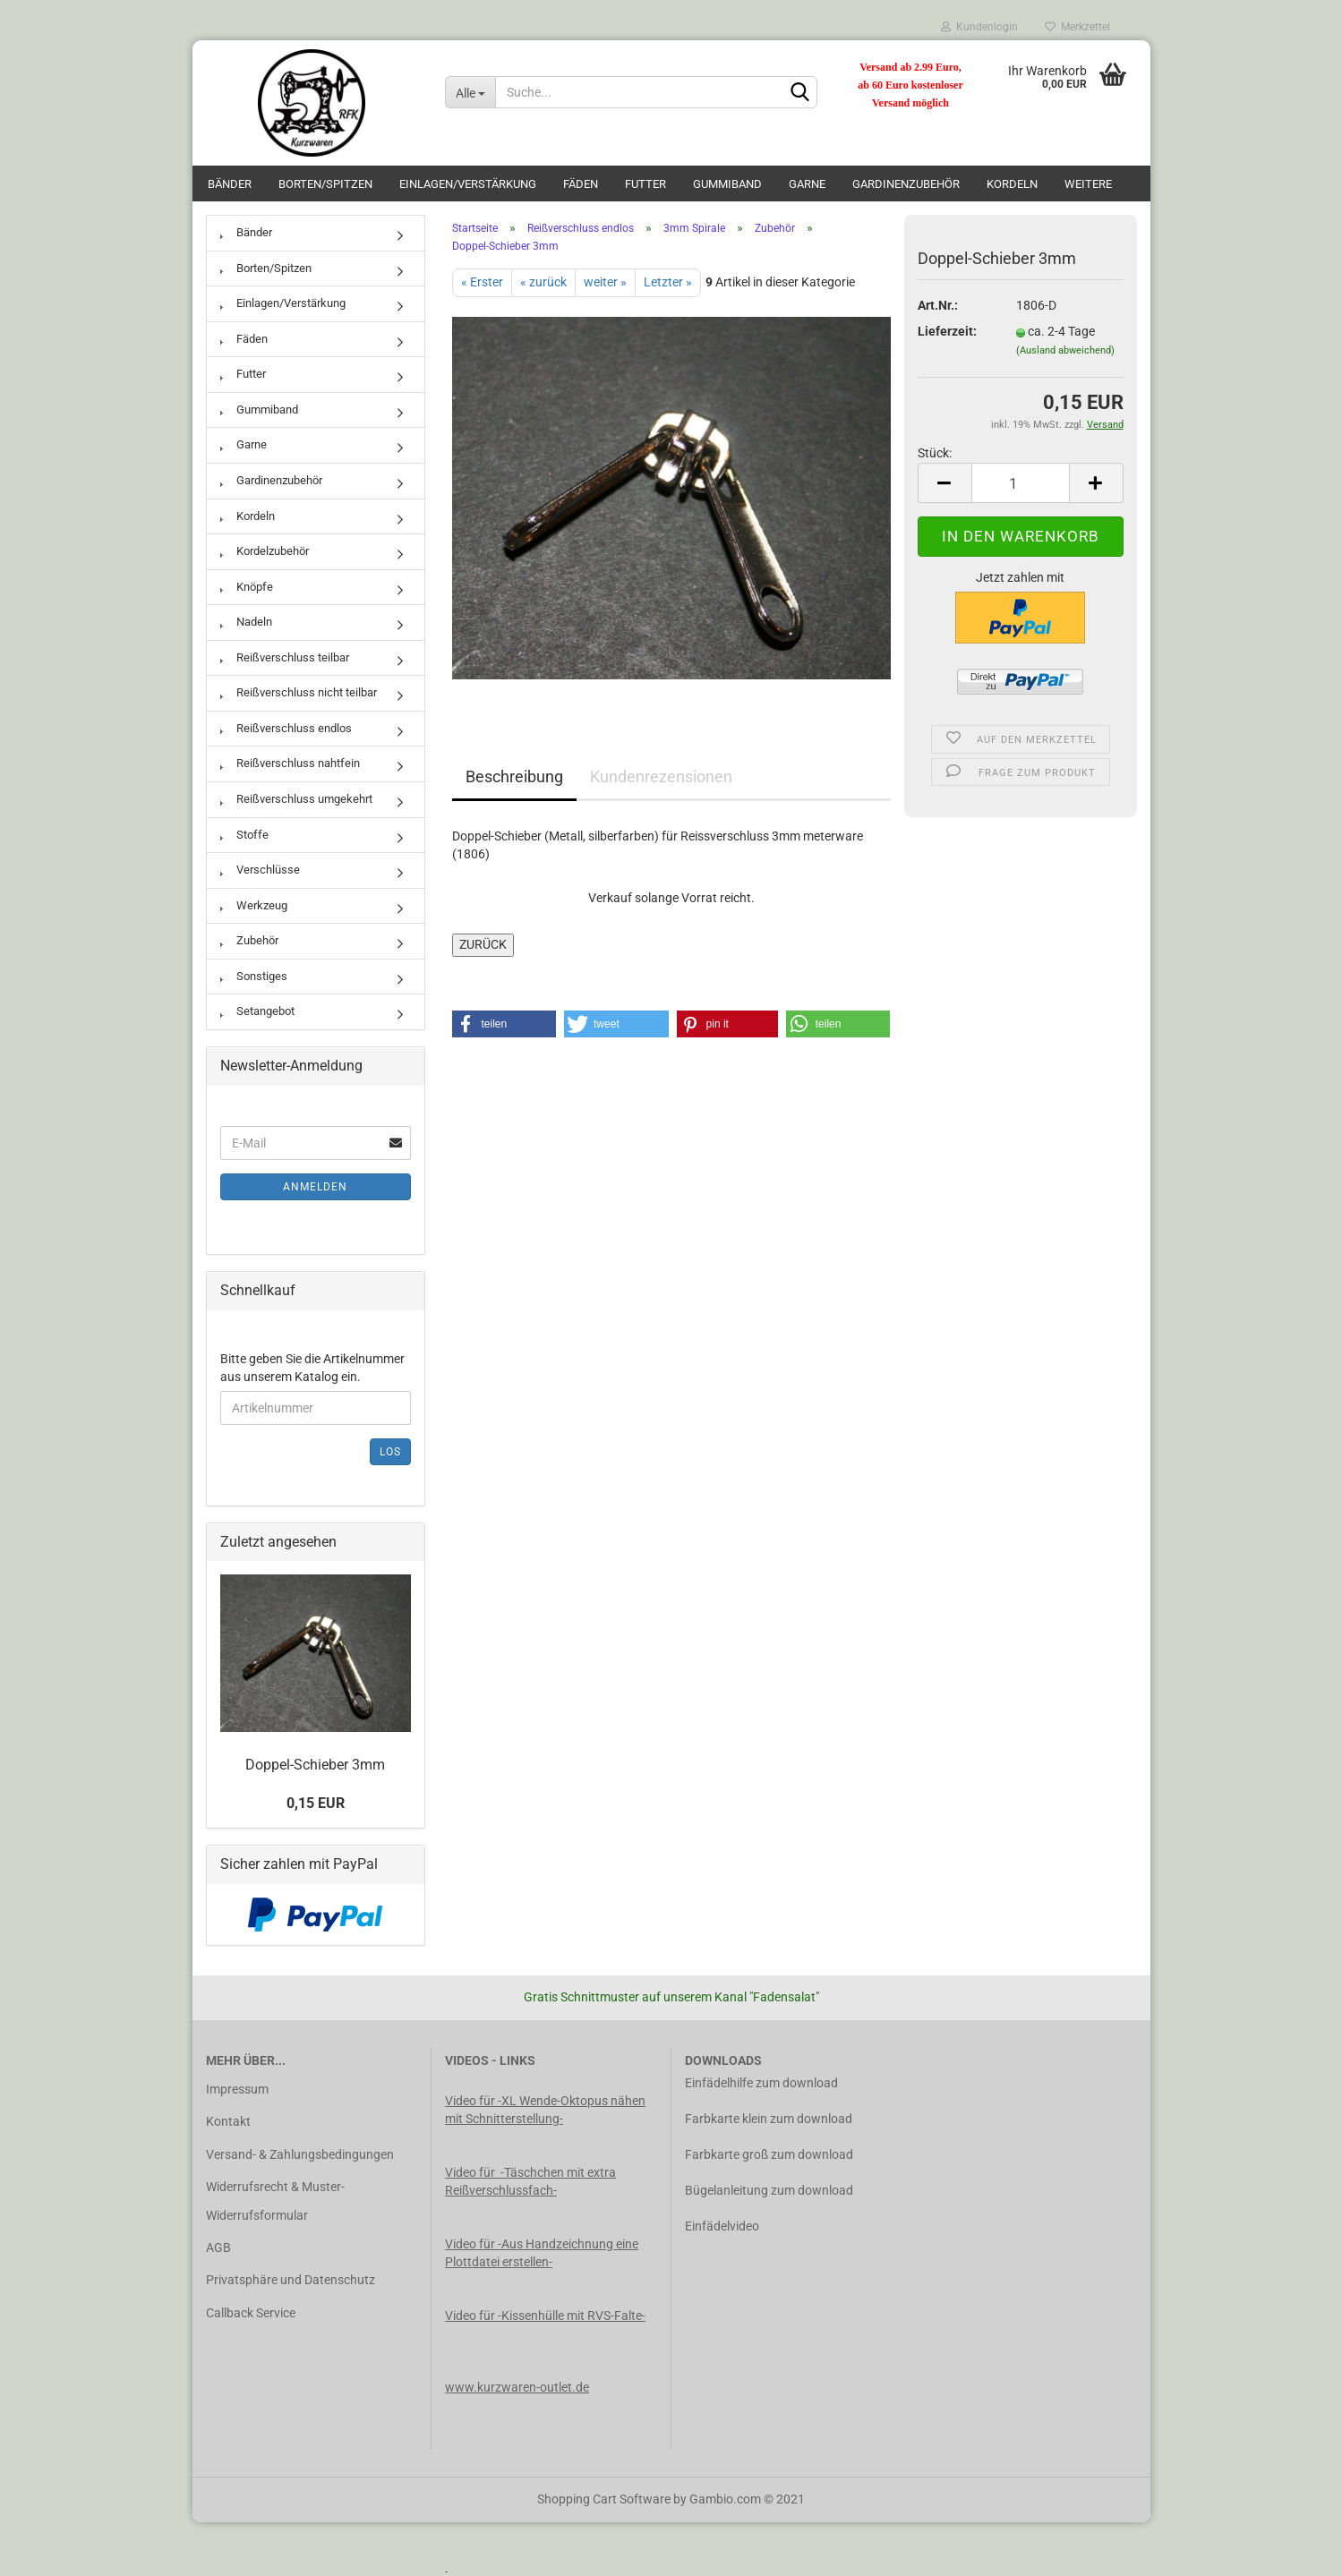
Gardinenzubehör (906, 184)
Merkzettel (1077, 27)
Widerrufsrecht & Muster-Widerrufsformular (275, 2200)
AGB (218, 2247)
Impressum (237, 2089)
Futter (645, 184)
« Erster (482, 282)
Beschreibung (514, 776)
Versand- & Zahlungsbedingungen (300, 2154)
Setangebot (257, 1011)
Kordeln (1012, 184)
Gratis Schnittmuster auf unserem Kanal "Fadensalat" (671, 1997)
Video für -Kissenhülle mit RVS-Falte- (545, 2315)
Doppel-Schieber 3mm (315, 1764)
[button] (504, 1024)
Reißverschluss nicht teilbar (298, 692)
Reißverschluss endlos (286, 728)
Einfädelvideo (722, 2226)
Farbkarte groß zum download (769, 2154)
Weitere (1088, 184)
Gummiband (727, 184)
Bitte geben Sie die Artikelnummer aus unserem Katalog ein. (312, 1368)
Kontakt (228, 2121)
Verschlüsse (260, 869)
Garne (807, 184)
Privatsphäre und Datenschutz (290, 2280)
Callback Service (250, 2313)
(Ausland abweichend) (1065, 350)
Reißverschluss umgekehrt (296, 799)
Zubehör (249, 940)
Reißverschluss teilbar (284, 657)
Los (390, 1452)
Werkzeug (253, 905)
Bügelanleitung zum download (769, 2190)
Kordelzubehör (264, 551)
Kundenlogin (979, 27)
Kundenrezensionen (661, 776)
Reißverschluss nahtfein (290, 763)
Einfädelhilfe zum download (761, 2083)
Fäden (580, 184)
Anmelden (315, 1187)
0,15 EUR (315, 1803)
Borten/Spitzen (325, 184)
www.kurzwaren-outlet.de (517, 2387)
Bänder (230, 184)
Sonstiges (253, 976)
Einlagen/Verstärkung (467, 184)
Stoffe (244, 834)
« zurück (543, 282)
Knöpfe (246, 586)
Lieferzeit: (947, 331)
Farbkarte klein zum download (768, 2118)
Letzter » (668, 282)
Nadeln (246, 621)
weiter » (605, 282)
